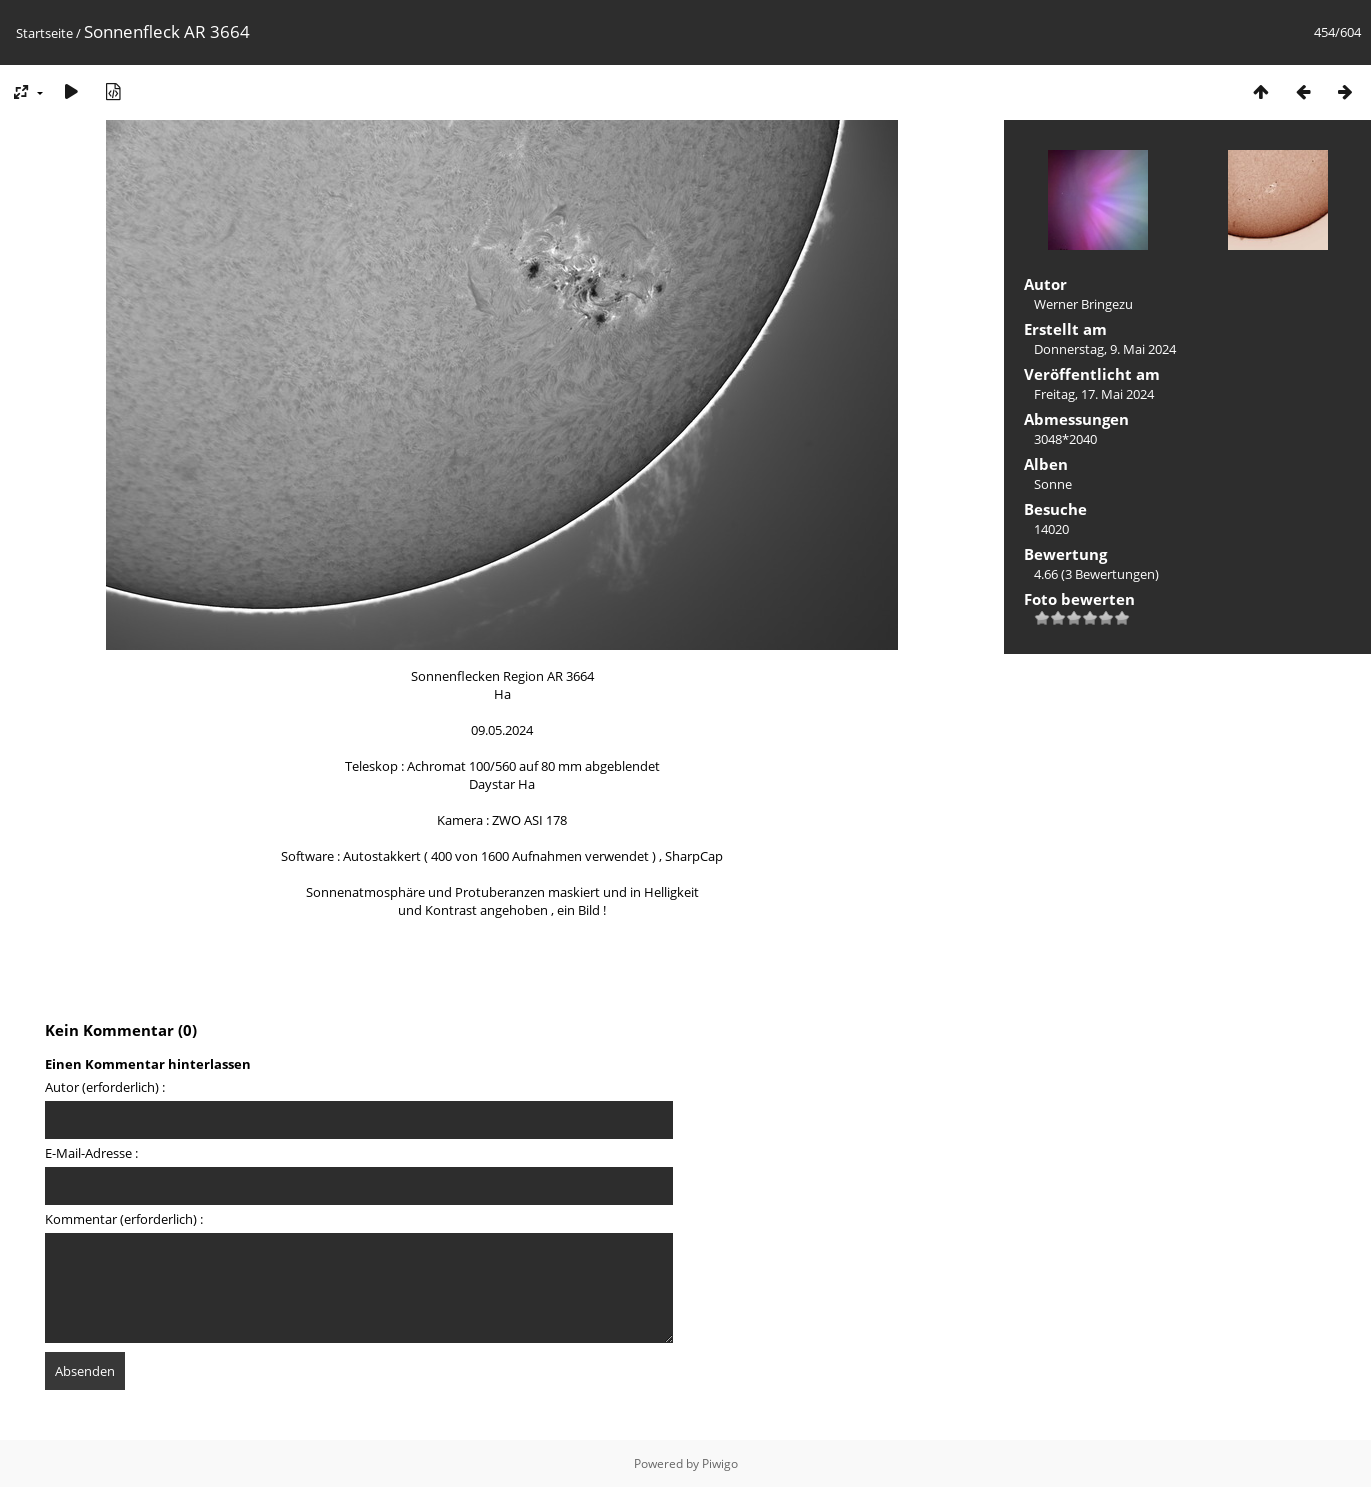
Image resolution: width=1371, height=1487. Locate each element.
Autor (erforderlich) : (105, 1087)
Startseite (44, 33)
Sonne (1053, 484)
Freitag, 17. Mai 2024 (1094, 394)
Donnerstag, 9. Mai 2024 (1105, 349)
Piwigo (720, 1463)
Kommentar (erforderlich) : (124, 1219)
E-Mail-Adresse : (91, 1153)
